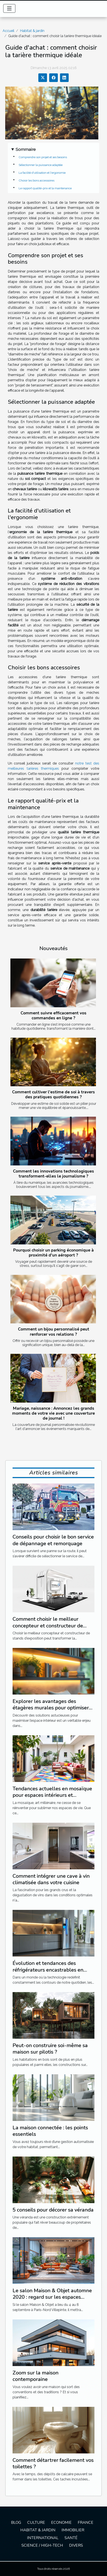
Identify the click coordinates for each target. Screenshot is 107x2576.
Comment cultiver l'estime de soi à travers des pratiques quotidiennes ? (53, 1094)
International (42, 2537)
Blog (16, 2522)
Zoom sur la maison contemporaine (35, 2376)
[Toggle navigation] (9, 8)
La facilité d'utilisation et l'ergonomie (42, 172)
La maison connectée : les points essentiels (50, 2131)
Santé (71, 2537)
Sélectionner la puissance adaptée (41, 165)
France (85, 2522)
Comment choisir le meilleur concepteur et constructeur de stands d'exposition (48, 1626)
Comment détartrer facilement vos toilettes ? (53, 2463)
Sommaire (26, 149)
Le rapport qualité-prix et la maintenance (45, 188)
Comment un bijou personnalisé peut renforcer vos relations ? (53, 1331)
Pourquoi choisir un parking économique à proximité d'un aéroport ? (53, 1252)
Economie (61, 2522)
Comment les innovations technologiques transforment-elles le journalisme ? (53, 1173)
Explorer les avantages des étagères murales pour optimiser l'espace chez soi (51, 1708)
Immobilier (73, 2530)
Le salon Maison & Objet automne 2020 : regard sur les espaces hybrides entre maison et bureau (52, 2297)
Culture (36, 2522)
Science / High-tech (42, 2545)
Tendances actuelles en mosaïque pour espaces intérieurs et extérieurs (52, 1795)
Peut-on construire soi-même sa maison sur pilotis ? (50, 2048)
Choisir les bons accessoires (36, 180)
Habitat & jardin (32, 31)
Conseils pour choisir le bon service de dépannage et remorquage (53, 1540)
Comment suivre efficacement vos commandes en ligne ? (53, 1015)
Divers (76, 2545)
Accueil (8, 31)
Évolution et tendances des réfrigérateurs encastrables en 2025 (48, 1970)
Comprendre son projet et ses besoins (43, 157)
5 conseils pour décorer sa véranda (53, 2209)
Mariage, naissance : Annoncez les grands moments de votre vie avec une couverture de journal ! (53, 1413)
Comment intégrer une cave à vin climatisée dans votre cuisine (51, 1879)
